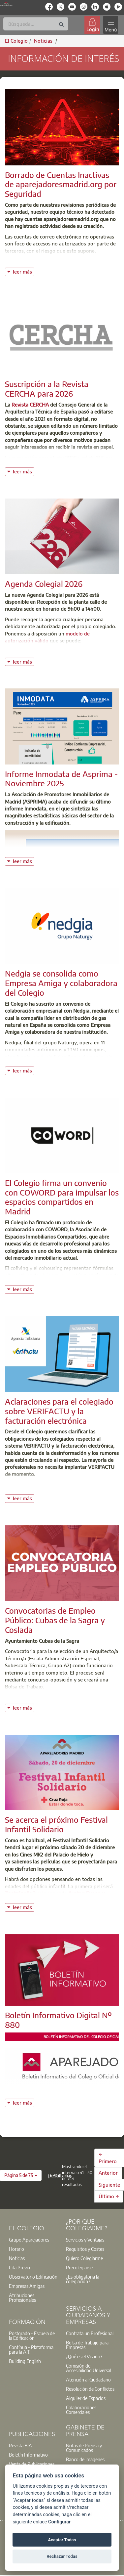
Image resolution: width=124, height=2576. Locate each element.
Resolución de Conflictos (90, 2389)
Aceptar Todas (62, 2539)
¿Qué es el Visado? (84, 2356)
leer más (23, 271)
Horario (16, 2249)
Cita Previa (19, 2267)
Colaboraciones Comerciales (81, 2409)
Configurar (59, 2522)
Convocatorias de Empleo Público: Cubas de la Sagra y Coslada (55, 1620)
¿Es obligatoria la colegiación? (82, 2279)
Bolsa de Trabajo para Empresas (87, 2344)
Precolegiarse (79, 2267)
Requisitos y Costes (85, 2249)
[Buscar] (35, 23)
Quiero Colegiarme (84, 2258)
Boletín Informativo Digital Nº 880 (58, 2020)
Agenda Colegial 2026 (43, 584)
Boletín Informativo (28, 2455)
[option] (33, 2239)
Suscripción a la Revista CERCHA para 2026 (46, 388)
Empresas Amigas (27, 2286)
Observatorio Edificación (33, 2277)
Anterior (108, 2173)
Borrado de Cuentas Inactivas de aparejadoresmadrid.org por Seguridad (60, 184)
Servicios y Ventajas (85, 2240)
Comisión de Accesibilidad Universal (88, 2368)
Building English (25, 2361)
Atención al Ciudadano (88, 2379)
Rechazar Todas (62, 2556)
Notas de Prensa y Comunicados (84, 2447)
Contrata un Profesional (89, 2333)
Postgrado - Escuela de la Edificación (32, 2335)
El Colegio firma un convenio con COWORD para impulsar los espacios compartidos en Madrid (62, 1197)
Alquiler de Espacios (86, 2398)
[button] (21, 2175)
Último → (109, 2196)
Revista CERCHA (31, 405)
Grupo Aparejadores (29, 2240)
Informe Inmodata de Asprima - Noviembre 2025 (61, 778)
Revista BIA (20, 2445)
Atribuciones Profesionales (22, 2297)
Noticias (17, 2258)
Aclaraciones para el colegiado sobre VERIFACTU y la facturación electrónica (59, 1410)
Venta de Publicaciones (31, 2464)
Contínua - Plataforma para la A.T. (31, 2349)
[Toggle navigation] (110, 25)
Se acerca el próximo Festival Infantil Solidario (56, 1824)
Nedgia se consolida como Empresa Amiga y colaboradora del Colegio (61, 982)
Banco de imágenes (85, 2459)
